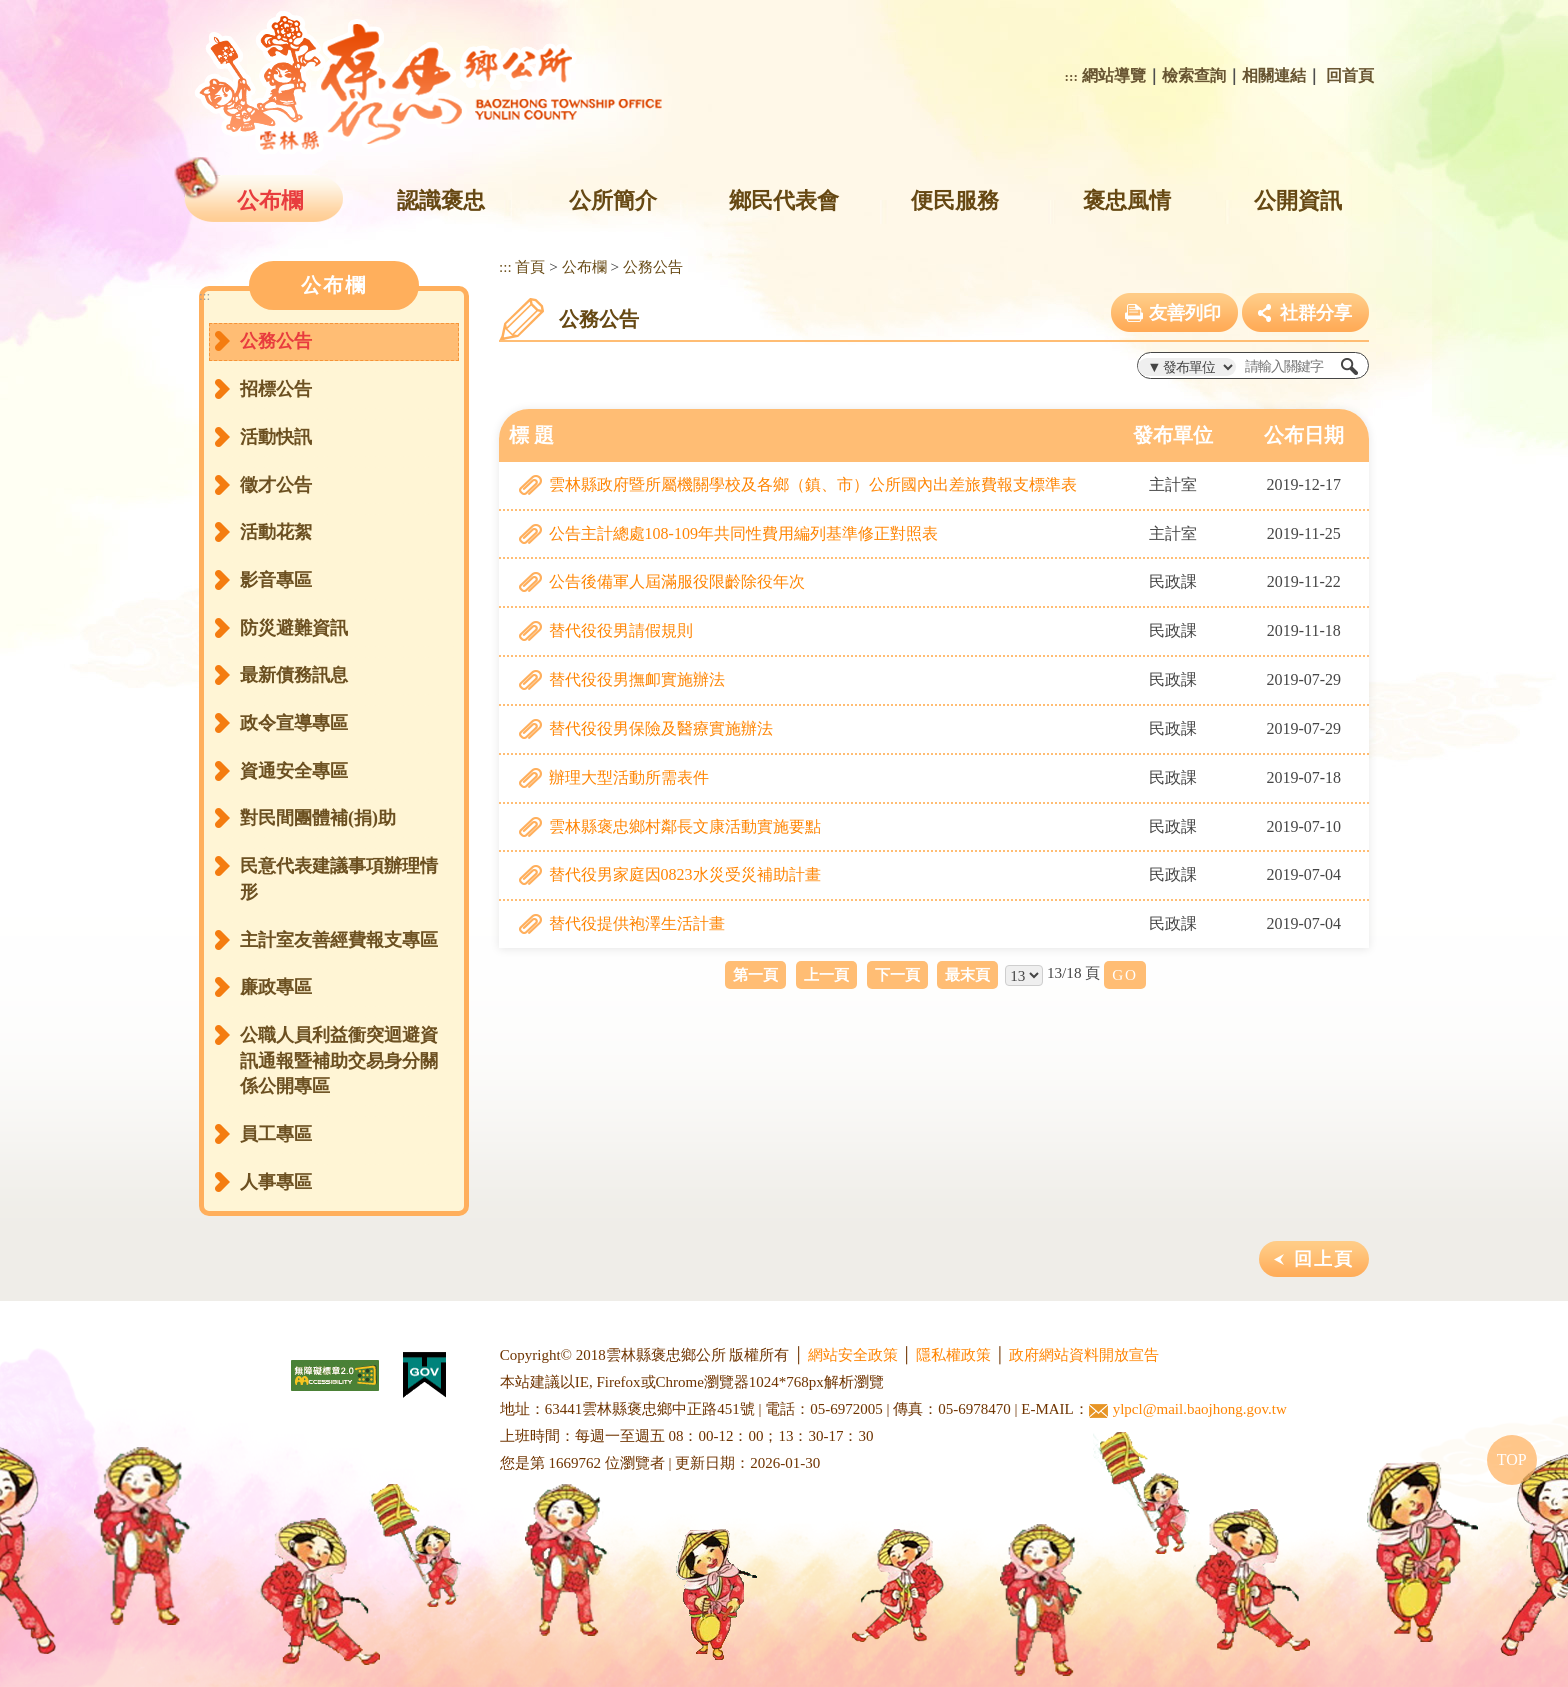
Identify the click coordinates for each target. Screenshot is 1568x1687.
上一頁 (826, 974)
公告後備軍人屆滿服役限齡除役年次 (677, 581)
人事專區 (276, 1182)
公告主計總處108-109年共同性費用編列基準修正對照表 (743, 533)
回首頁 (1350, 75)
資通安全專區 (294, 771)
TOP (1512, 1459)
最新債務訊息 (294, 675)
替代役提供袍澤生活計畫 (637, 923)
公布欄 (270, 200)
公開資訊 (1298, 200)
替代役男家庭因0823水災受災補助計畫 (685, 874)
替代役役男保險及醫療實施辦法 (661, 728)
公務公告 (276, 341)
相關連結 (1274, 75)
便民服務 (955, 200)
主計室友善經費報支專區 (339, 940)
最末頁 (967, 974)
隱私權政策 (953, 1355)
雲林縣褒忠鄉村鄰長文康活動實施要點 (685, 826)
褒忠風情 (1127, 200)
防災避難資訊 (294, 628)
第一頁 (755, 974)
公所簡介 (613, 200)
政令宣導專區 (294, 723)
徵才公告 (276, 485)
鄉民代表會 (784, 200)
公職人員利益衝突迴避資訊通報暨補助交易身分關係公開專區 (339, 1060)
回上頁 (1324, 1259)
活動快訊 (276, 437)
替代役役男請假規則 (621, 630)
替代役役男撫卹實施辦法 (637, 679)
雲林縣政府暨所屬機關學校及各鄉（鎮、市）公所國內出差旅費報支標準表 (813, 484)
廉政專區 (276, 987)
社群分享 (1316, 313)
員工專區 (276, 1134)
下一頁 (897, 974)
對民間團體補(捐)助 (318, 818)
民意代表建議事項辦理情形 (339, 879)
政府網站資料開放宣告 (1084, 1355)
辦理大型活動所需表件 (629, 777)
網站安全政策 (853, 1355)
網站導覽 (1114, 75)
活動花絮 (276, 532)
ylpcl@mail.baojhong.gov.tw (1188, 1409)
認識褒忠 (441, 200)
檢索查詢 (1194, 75)
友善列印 (1185, 313)
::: (1071, 76)
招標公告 (276, 389)
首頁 (530, 266)
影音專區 (276, 580)
